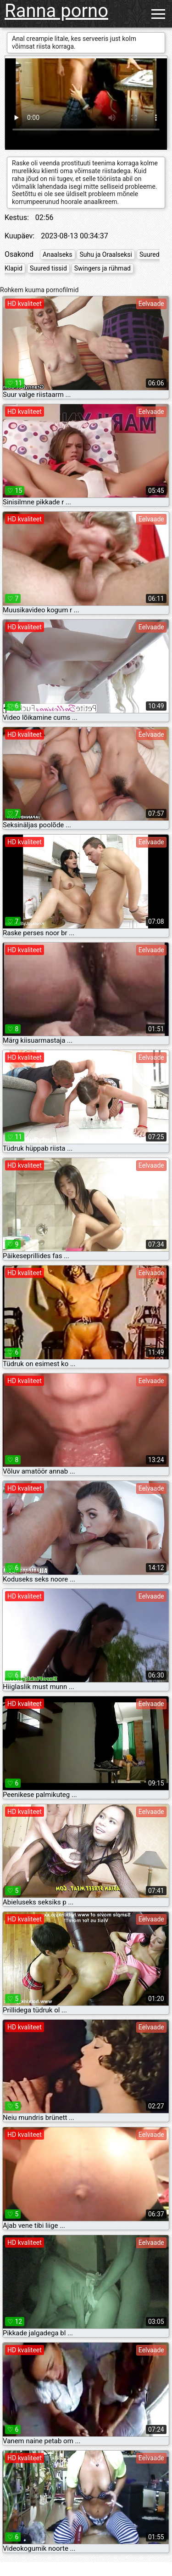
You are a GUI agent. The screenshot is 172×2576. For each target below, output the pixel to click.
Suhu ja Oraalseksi (105, 254)
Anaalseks (57, 254)
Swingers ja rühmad (102, 268)
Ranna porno (56, 11)
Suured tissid (48, 268)
